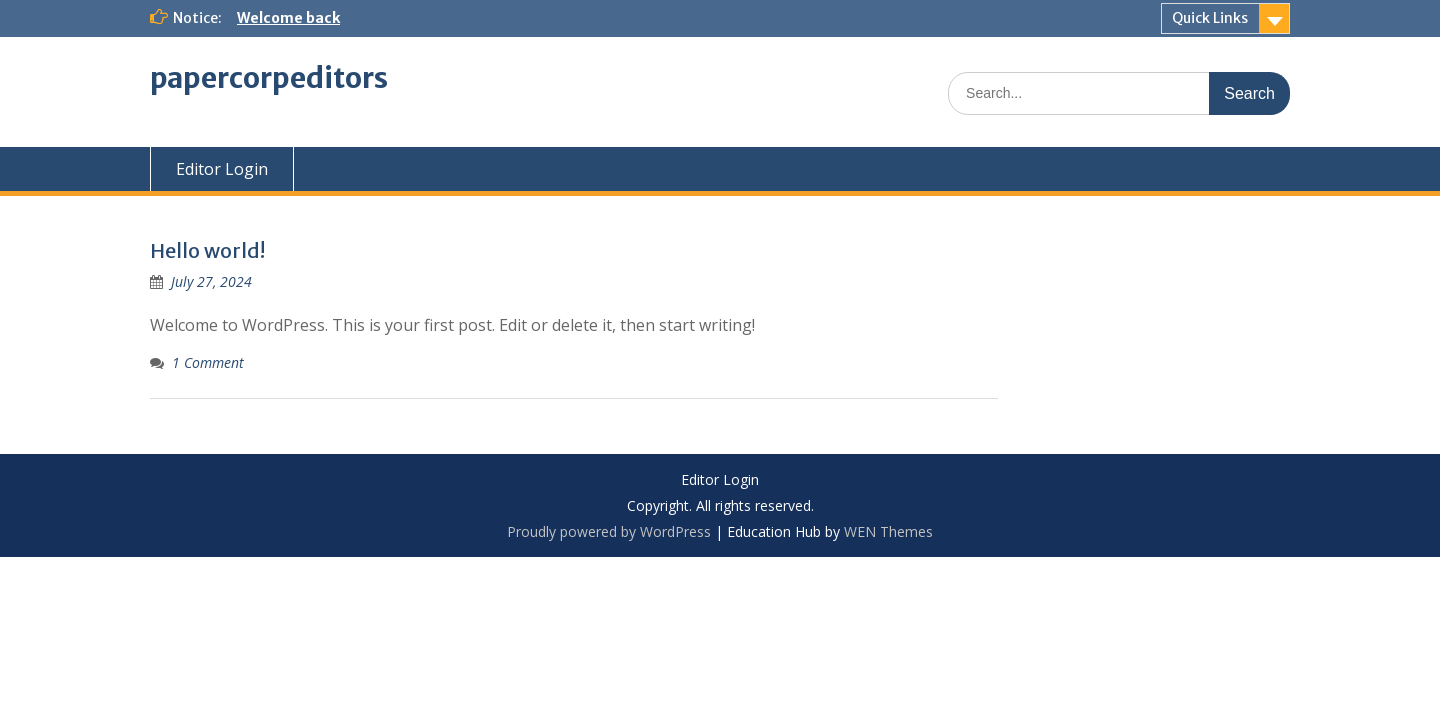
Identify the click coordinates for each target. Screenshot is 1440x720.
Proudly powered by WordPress (609, 531)
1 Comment (208, 362)
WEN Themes (888, 531)
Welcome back (288, 18)
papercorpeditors (269, 78)
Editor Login (222, 169)
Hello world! (207, 250)
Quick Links (1210, 18)
